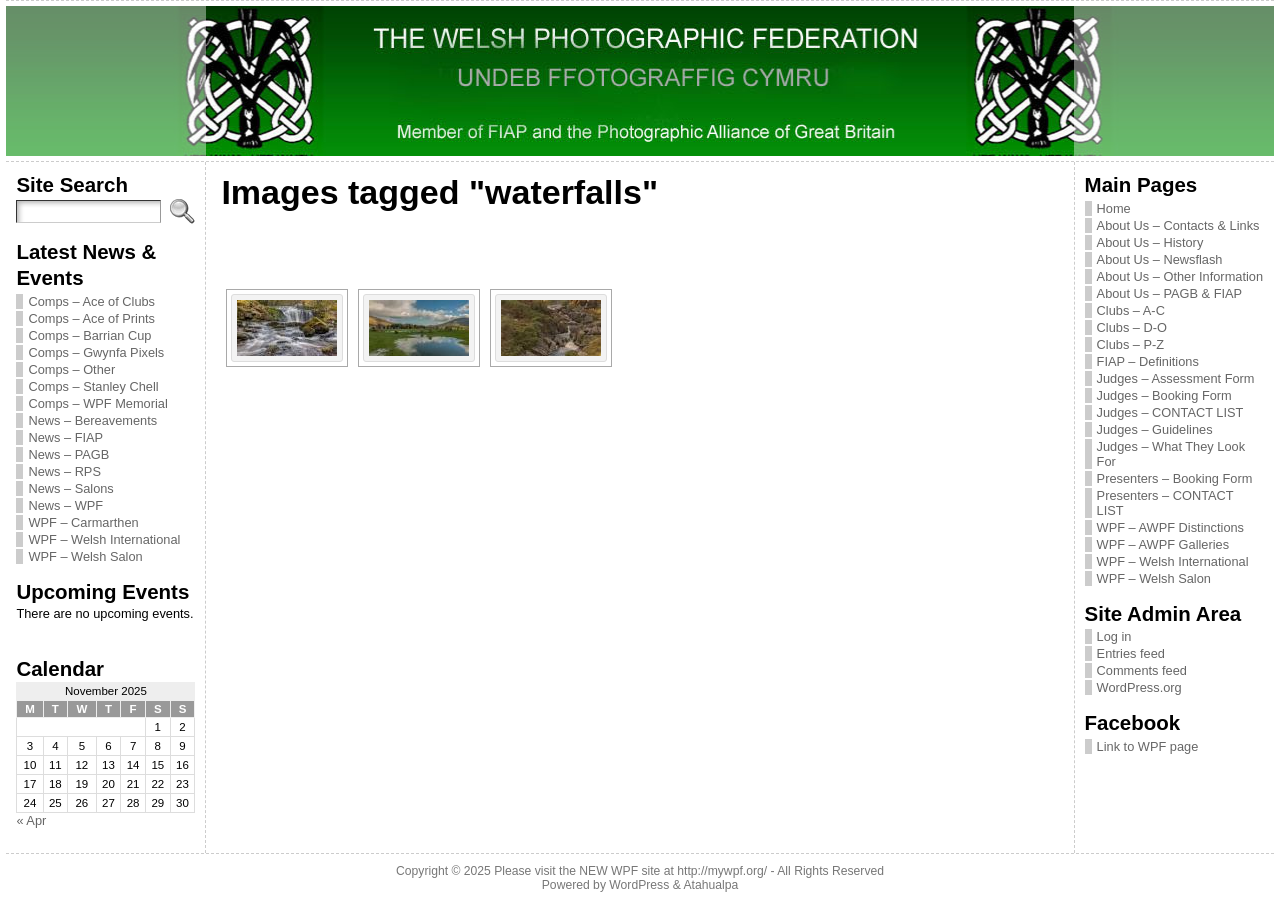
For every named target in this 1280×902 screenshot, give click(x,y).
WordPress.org (1139, 687)
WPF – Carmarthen (83, 522)
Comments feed (1142, 670)
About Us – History (1150, 242)
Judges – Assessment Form (1176, 378)
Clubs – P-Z (1131, 344)
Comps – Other (71, 369)
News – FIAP (65, 437)
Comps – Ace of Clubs (91, 301)
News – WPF (65, 505)
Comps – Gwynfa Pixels (96, 352)
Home (1114, 208)
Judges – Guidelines (1155, 429)
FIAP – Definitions (1148, 361)
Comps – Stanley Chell (93, 386)
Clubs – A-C (1131, 310)
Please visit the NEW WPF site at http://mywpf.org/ (630, 871)
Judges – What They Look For (1171, 454)
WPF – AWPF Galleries (1163, 544)
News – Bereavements (92, 420)
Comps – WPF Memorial (97, 403)
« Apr (31, 820)
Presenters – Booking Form (1175, 478)
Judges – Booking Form (1164, 395)
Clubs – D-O (1132, 327)
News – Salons (70, 488)
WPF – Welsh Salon (85, 556)
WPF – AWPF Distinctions (1170, 527)
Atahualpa (710, 885)
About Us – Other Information (1180, 276)
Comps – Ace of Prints (91, 318)
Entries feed (1131, 653)
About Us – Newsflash (1160, 259)
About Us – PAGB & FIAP (1170, 293)
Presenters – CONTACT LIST (1165, 503)
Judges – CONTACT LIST (1170, 412)
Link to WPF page (1148, 746)
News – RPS (64, 471)
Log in (1114, 636)
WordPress (639, 885)
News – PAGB (68, 454)
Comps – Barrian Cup (89, 335)
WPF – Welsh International (104, 539)
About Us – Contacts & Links (1178, 225)
